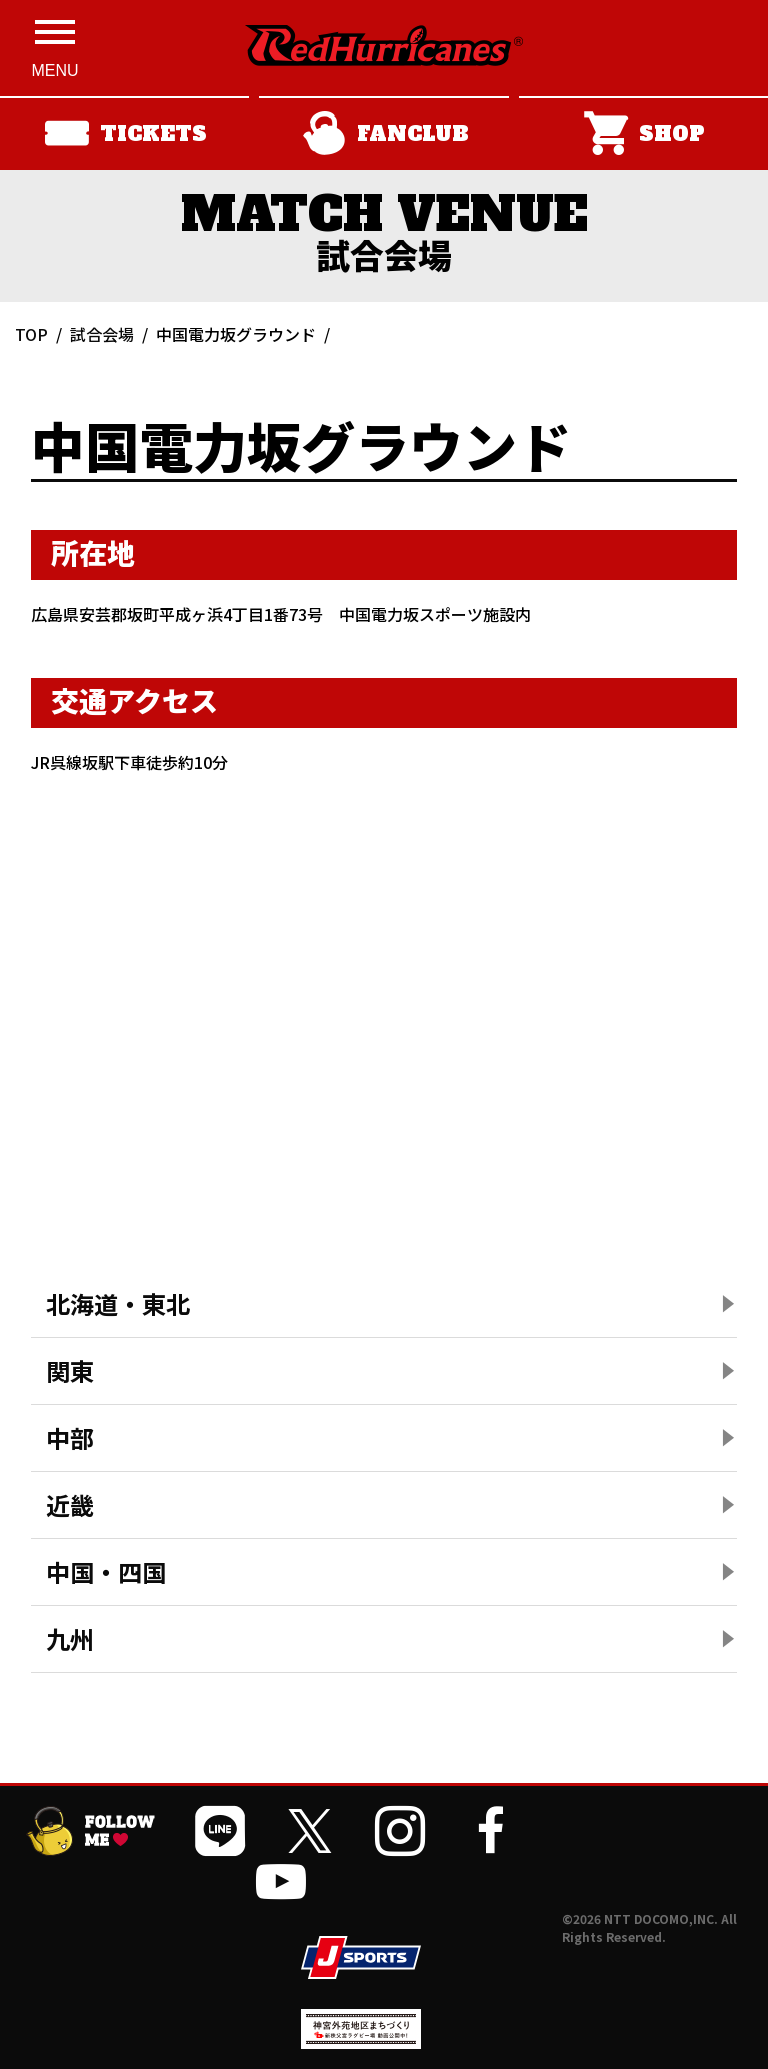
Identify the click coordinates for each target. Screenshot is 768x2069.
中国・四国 (106, 1571)
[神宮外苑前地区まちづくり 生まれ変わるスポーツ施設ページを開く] (361, 2041)
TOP (31, 334)
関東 (70, 1370)
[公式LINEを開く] (220, 1831)
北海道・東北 (118, 1303)
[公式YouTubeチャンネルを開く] (281, 1881)
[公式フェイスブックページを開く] (490, 1831)
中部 (70, 1437)
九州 (70, 1638)
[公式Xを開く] (310, 1831)
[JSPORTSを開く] (361, 1957)
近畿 (70, 1504)
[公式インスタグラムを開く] (400, 1831)
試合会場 (102, 334)
